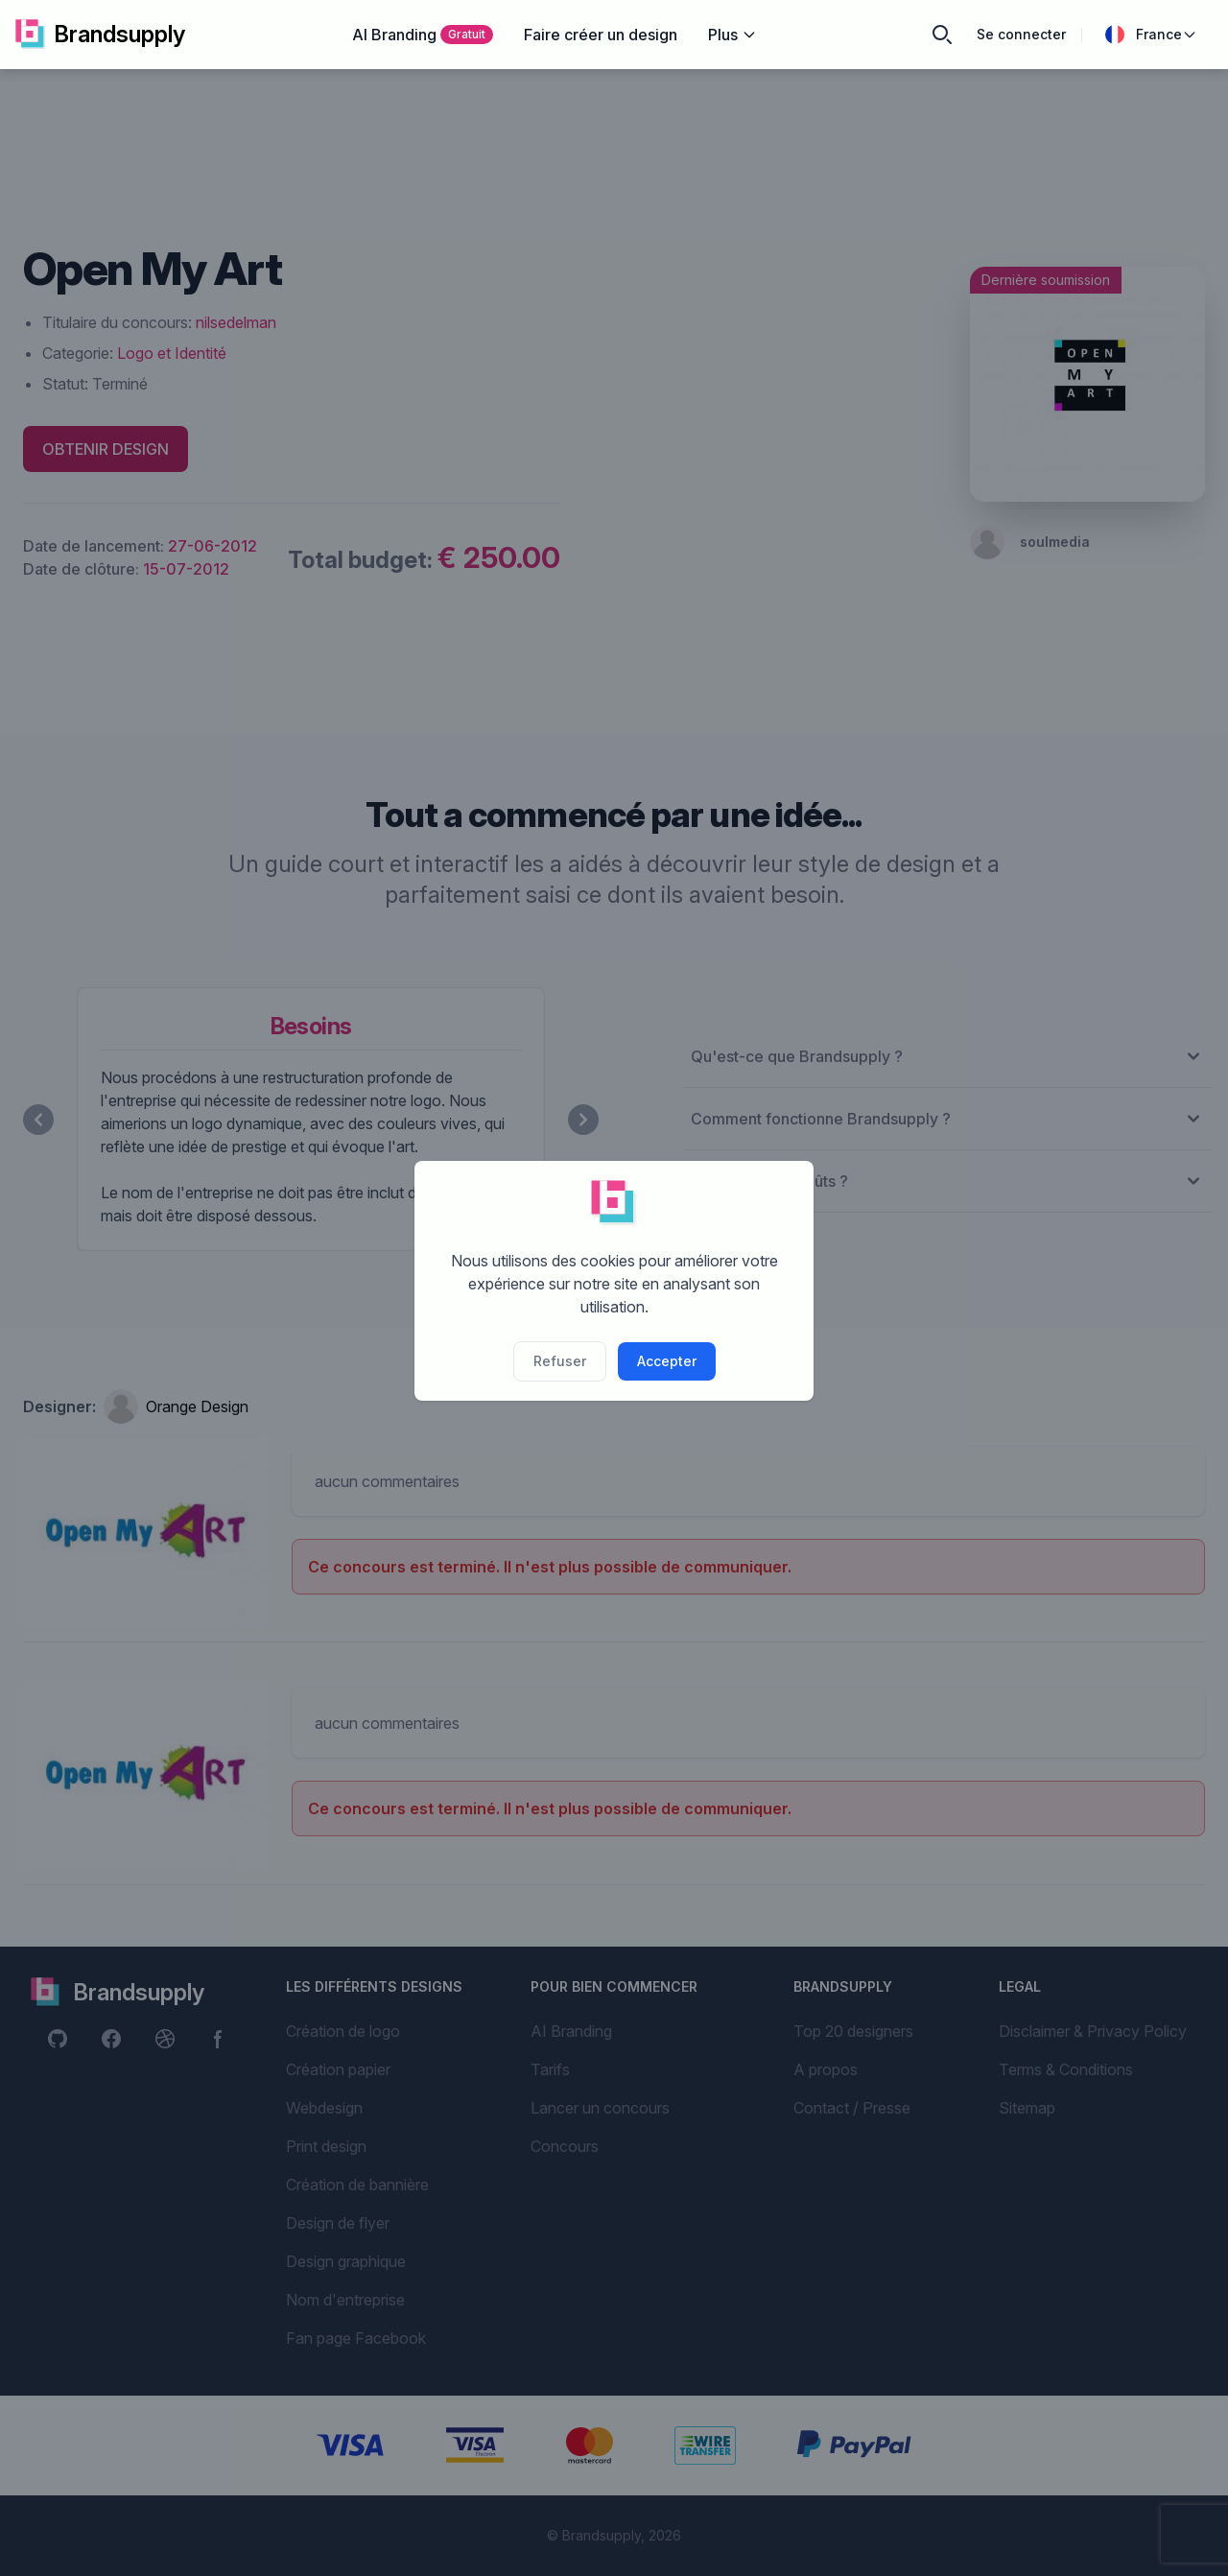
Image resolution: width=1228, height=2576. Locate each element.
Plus (732, 34)
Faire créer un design (600, 34)
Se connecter (1021, 34)
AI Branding (422, 34)
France (1151, 34)
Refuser (559, 1361)
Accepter (667, 1361)
